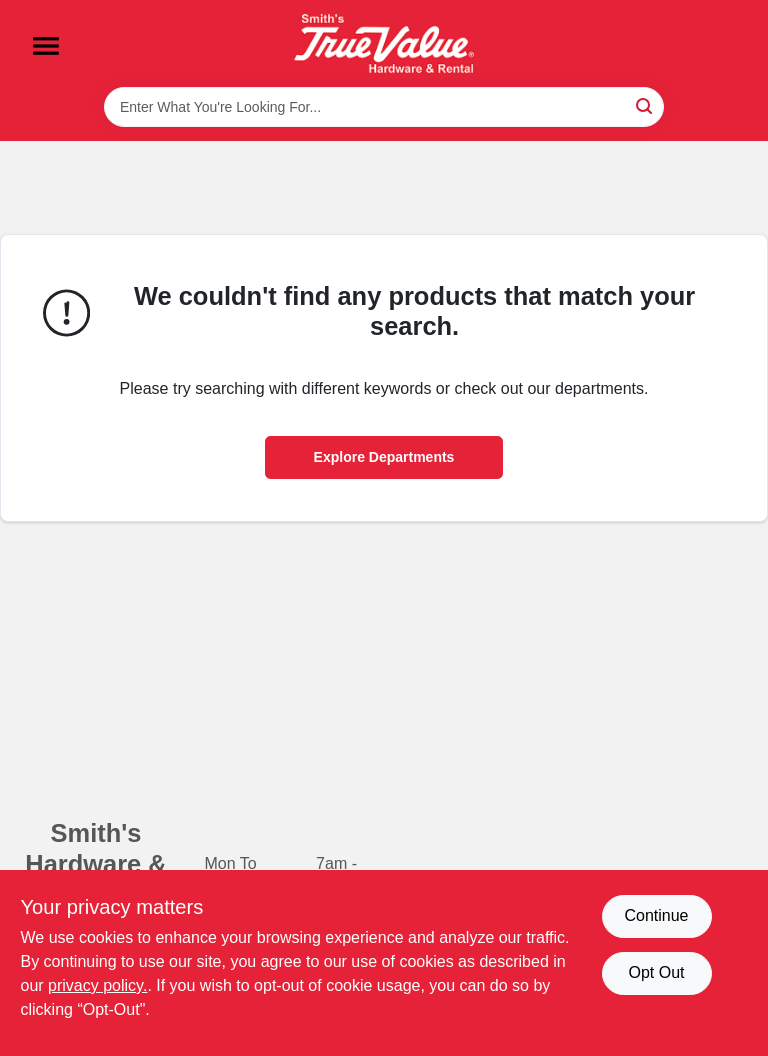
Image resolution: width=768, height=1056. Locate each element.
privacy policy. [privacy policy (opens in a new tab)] (97, 985)
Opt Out (656, 972)
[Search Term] (384, 107)
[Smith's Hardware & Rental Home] (384, 43)
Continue (656, 915)
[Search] (645, 105)
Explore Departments (384, 457)
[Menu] (46, 46)
